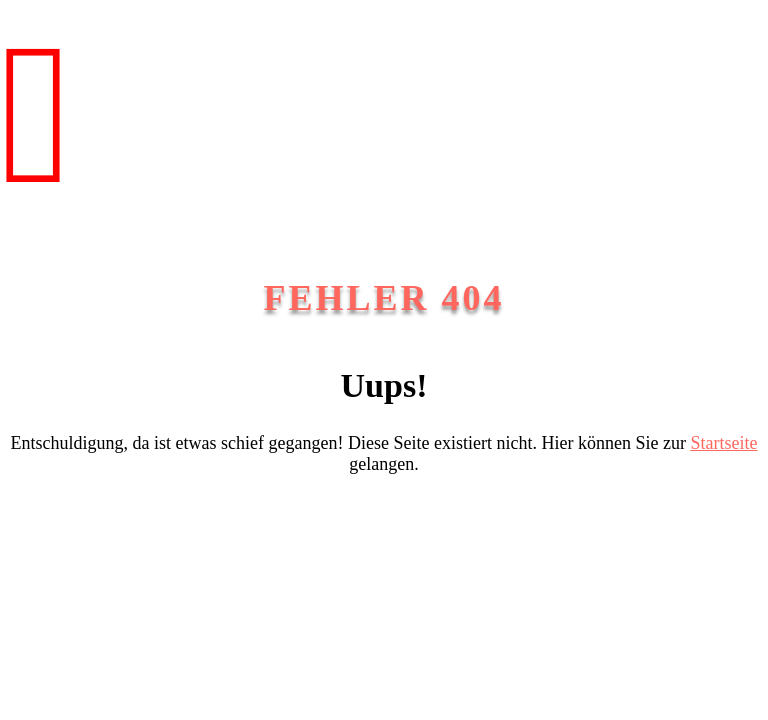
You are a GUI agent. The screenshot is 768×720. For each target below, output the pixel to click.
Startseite (723, 443)
